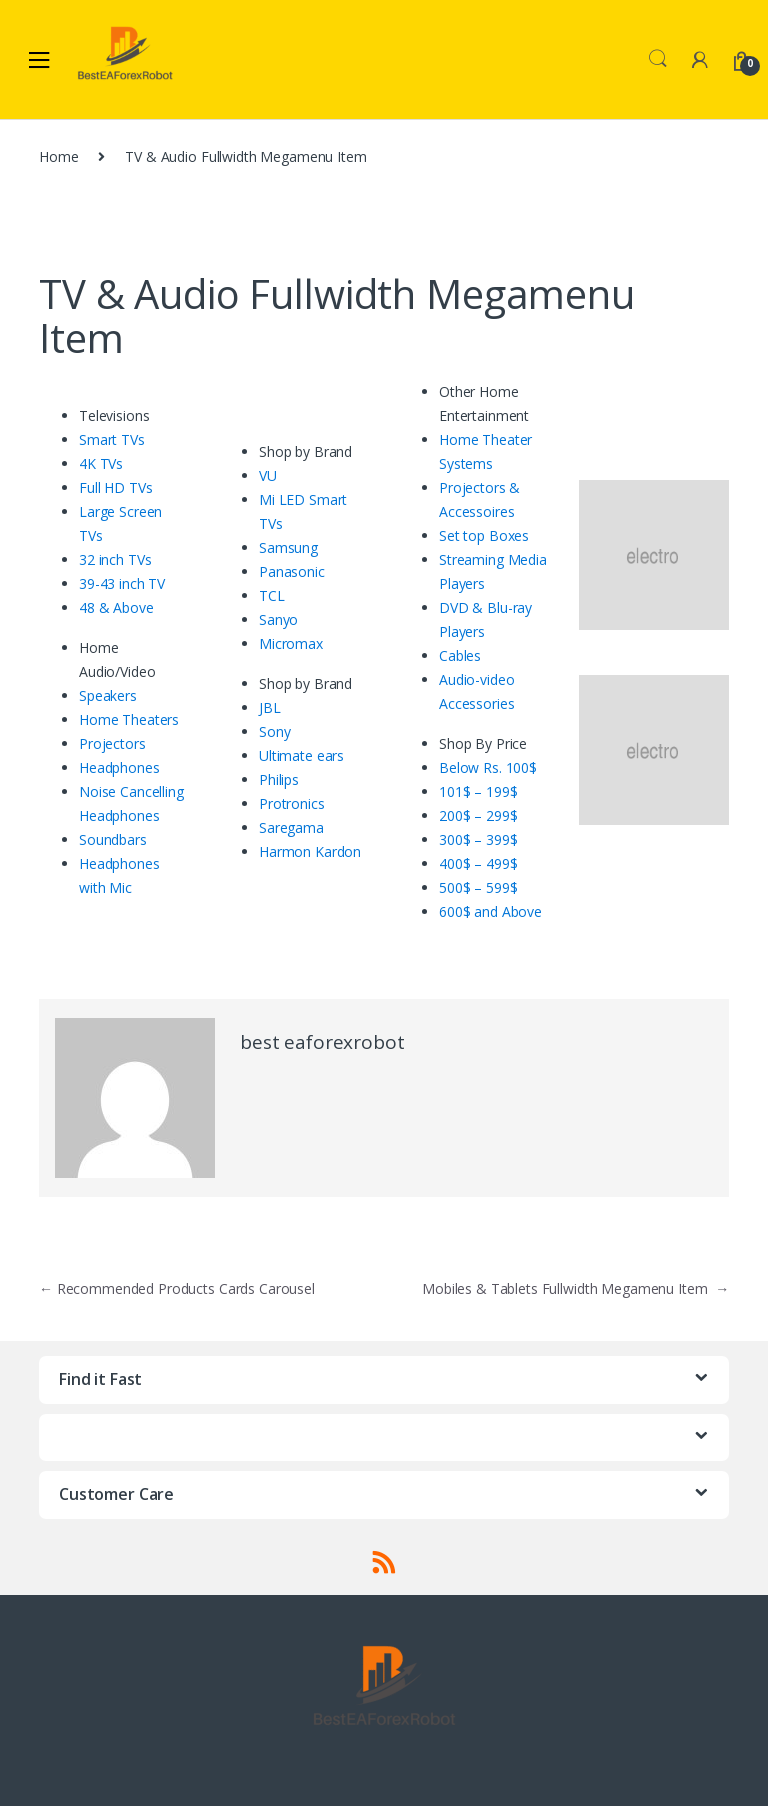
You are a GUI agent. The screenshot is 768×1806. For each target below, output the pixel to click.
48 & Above (116, 607)
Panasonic (292, 571)
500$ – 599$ (478, 887)
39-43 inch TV (122, 583)
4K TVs (101, 463)
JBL (270, 707)
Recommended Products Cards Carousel (177, 1288)
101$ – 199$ (478, 791)
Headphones (119, 767)
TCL (272, 595)
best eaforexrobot (322, 1042)
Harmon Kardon (310, 851)
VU (268, 475)
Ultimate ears (301, 755)
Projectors (112, 743)
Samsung (288, 547)
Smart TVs (112, 439)
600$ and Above (490, 911)
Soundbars (113, 839)
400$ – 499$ (478, 863)
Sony (274, 731)
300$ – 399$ (478, 839)
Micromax (291, 643)
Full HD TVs (115, 487)
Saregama (291, 827)
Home (58, 156)
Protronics (292, 803)
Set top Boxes (484, 535)
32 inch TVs (115, 559)
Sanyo (278, 619)
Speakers (108, 695)
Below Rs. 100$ (488, 767)
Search (658, 59)
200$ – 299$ (478, 815)
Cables (460, 655)
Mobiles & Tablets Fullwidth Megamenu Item (575, 1288)
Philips (279, 779)
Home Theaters (129, 719)
